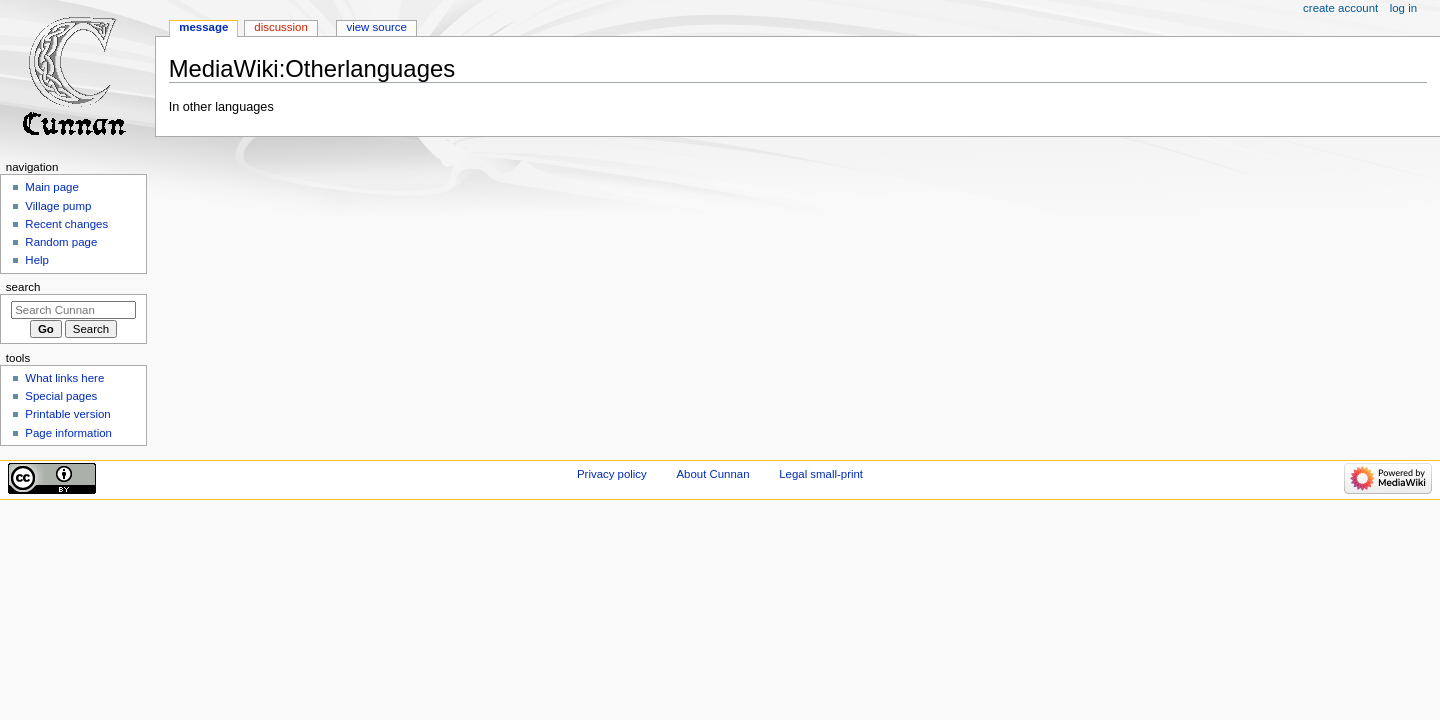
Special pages (61, 396)
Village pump (58, 206)
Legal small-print (821, 474)
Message (203, 27)
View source (376, 27)
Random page (61, 242)
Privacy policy (612, 474)
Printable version (67, 414)
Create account (1340, 8)
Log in (1403, 8)
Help (37, 260)
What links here (64, 378)
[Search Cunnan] (73, 310)
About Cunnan (712, 474)
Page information (68, 433)
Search (23, 287)
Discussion (280, 27)
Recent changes (66, 224)
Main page (52, 187)
